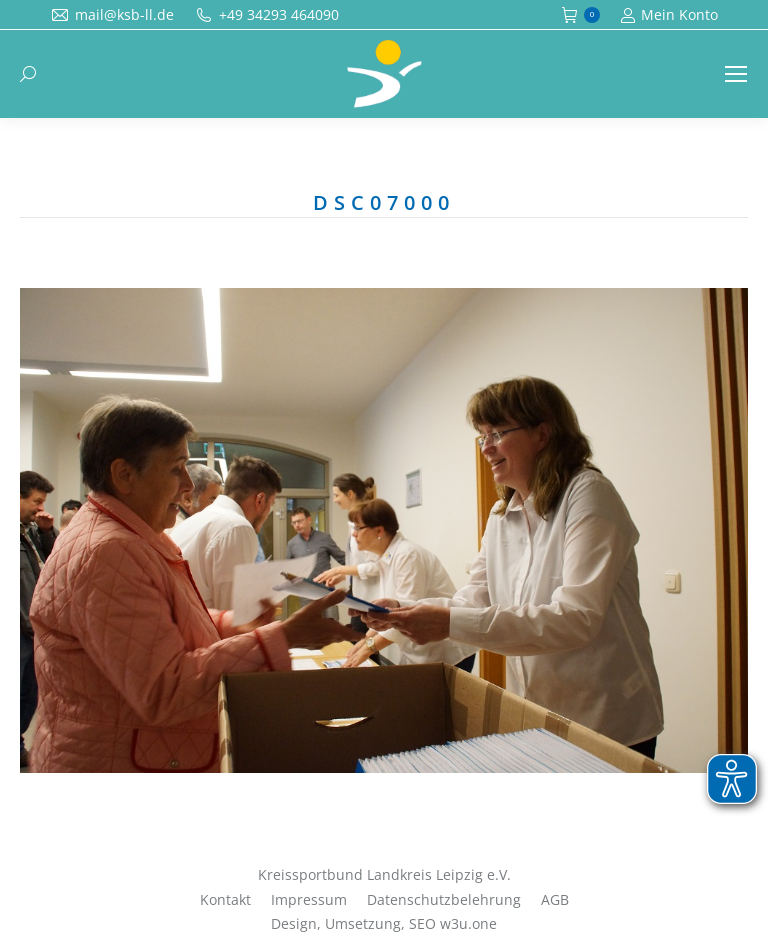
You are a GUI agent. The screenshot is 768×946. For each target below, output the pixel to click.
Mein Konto (669, 15)
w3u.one (468, 923)
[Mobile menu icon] (736, 74)
